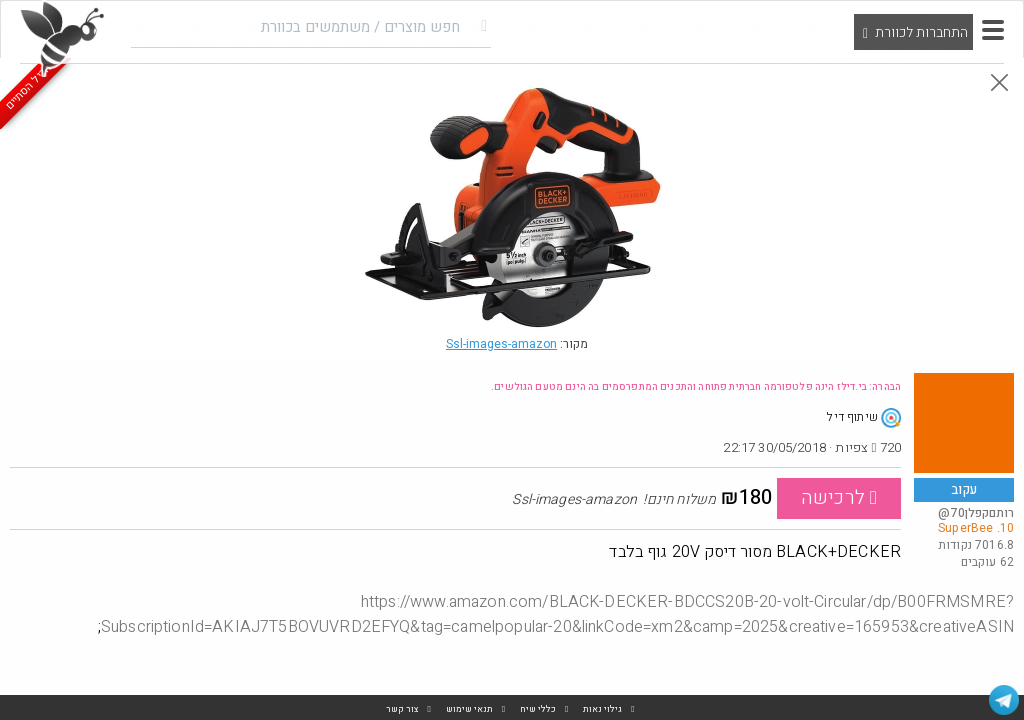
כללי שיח (538, 709)
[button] (993, 30)
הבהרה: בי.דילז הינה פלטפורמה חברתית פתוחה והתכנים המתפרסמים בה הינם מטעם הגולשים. (696, 387)
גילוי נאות (602, 709)
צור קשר (402, 709)
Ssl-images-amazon (501, 344)
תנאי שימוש (469, 709)
